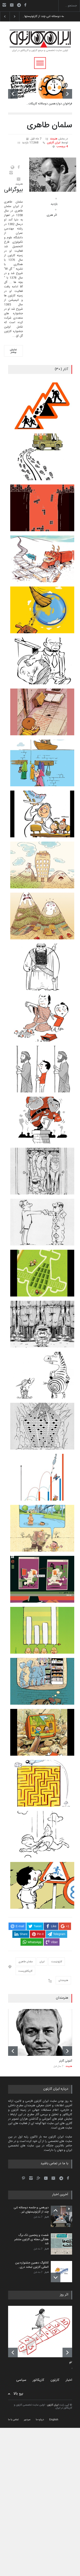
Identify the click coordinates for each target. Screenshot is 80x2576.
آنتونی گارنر (65, 2060)
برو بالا (18, 2393)
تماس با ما (13, 2419)
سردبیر (27, 2419)
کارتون (55, 2380)
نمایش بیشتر (13, 351)
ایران (42, 1962)
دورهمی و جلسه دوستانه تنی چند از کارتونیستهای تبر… (31, 2209)
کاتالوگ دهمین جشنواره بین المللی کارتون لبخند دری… (32, 2265)
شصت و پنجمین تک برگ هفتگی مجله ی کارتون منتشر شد (31, 2239)
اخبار (47, 2217)
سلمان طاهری (25, 1962)
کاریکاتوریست (25, 1971)
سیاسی (21, 2380)
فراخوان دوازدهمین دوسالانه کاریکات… (49, 103)
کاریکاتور (38, 2380)
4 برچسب (62, 146)
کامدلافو (74, 2362)
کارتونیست (56, 1962)
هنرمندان (63, 1980)
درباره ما (40, 2419)
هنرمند (53, 138)
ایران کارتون (53, 142)
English (53, 2419)
